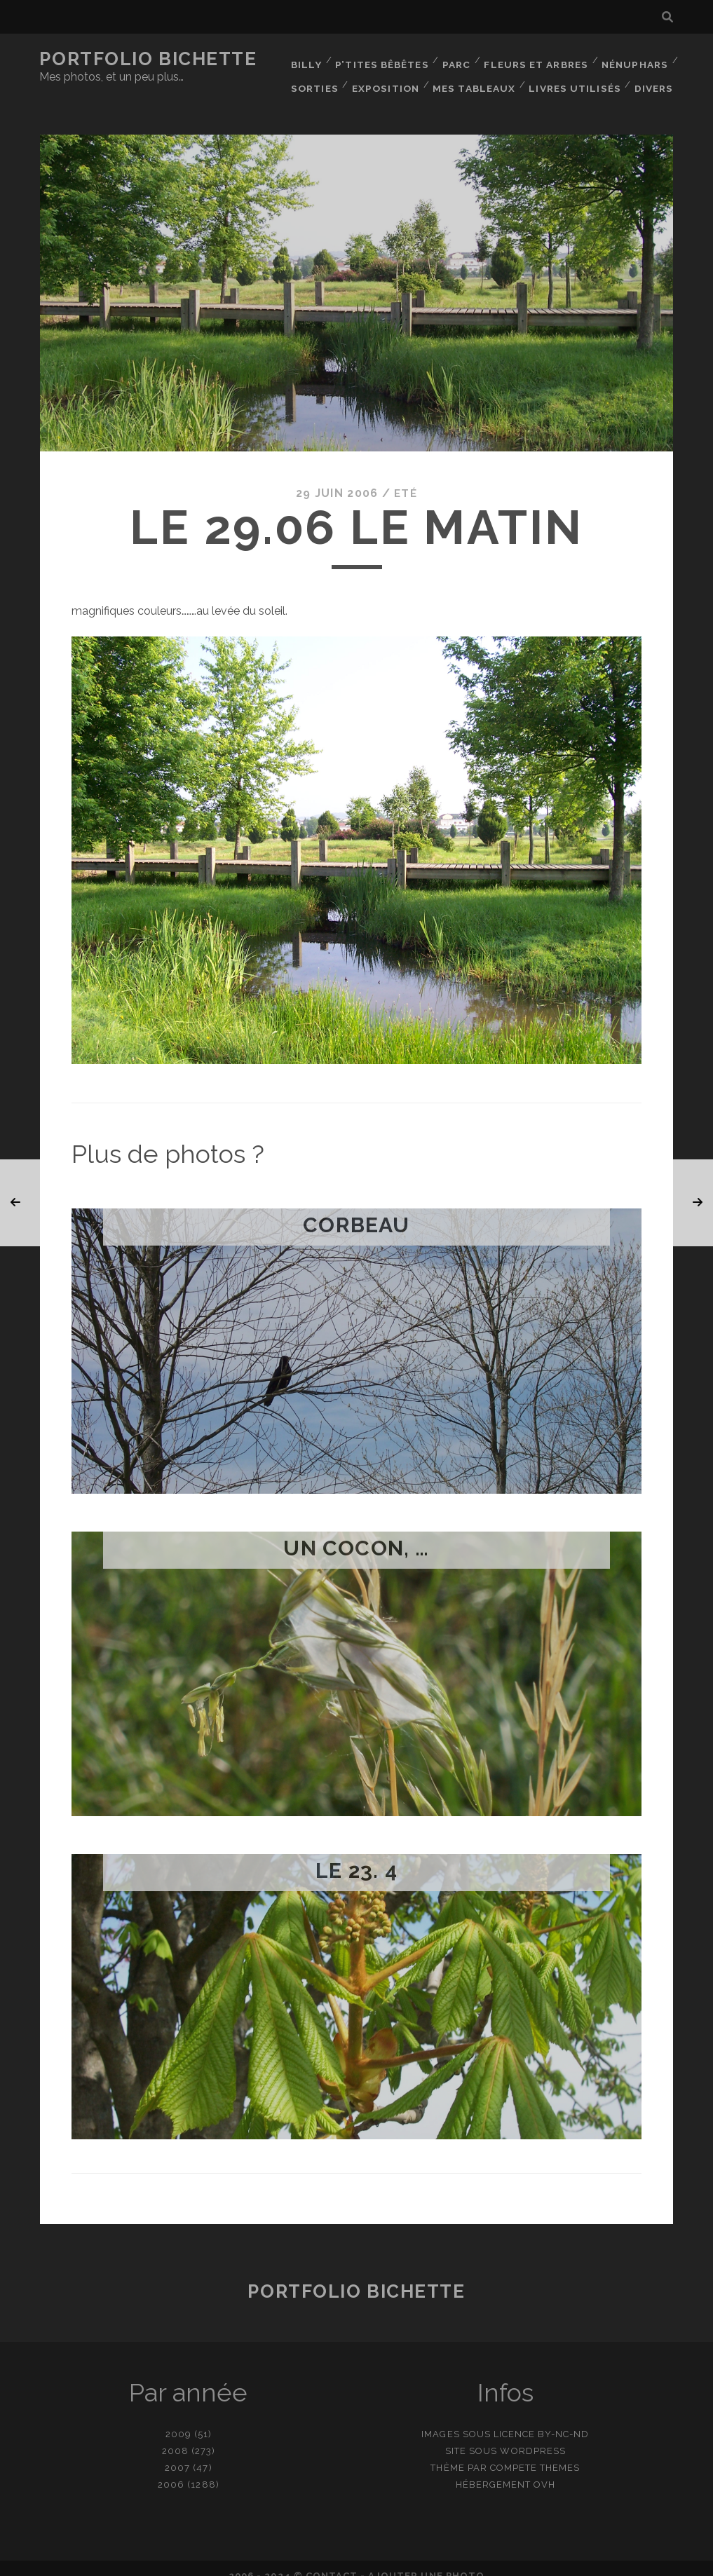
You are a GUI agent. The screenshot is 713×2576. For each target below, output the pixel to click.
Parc (455, 59)
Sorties (316, 76)
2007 (177, 2452)
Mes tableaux (476, 76)
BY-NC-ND (563, 2418)
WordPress (532, 2435)
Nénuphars (634, 59)
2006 (171, 2469)
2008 (175, 2435)
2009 (178, 2418)
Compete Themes (535, 2452)
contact (332, 2560)
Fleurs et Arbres (535, 59)
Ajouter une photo (426, 2560)
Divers (654, 76)
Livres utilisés (576, 76)
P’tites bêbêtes (380, 59)
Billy (304, 59)
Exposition (387, 76)
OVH (544, 2469)
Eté (405, 477)
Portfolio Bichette (148, 58)
